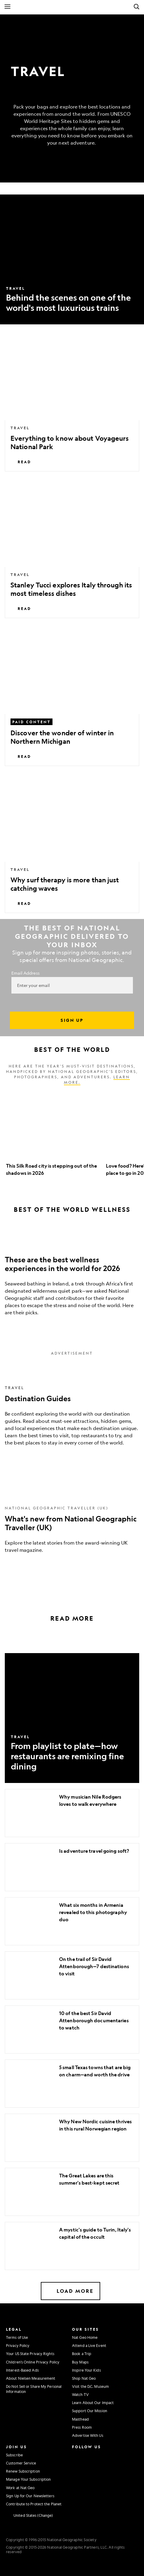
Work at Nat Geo (20, 2487)
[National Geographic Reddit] (77, 2491)
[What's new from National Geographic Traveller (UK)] (72, 1522)
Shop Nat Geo (84, 2378)
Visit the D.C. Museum (90, 2386)
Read (20, 461)
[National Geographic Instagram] (75, 2454)
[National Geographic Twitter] (75, 2466)
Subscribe (14, 2454)
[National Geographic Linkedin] (77, 2479)
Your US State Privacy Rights (30, 2353)
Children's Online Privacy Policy (32, 2362)
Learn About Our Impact (93, 2402)
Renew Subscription (23, 2471)
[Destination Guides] (72, 1409)
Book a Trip (81, 2353)
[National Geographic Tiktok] (90, 2479)
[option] (53, 1135)
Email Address (25, 973)
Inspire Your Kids (86, 2370)
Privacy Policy (17, 2345)
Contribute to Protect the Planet (34, 2503)
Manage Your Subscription (28, 2479)
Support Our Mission (89, 2410)
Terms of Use (17, 2337)
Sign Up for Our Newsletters (30, 2495)
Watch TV (80, 2394)
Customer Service (21, 2463)
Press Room (82, 2427)
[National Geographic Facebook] (89, 2454)
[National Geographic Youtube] (89, 2466)
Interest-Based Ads (22, 2370)
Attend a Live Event (89, 2345)
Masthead (80, 2419)
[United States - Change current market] (29, 2516)
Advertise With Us (87, 2435)
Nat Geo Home (85, 2337)
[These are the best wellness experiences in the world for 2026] (72, 1275)
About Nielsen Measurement (31, 2378)
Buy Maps (80, 2362)
